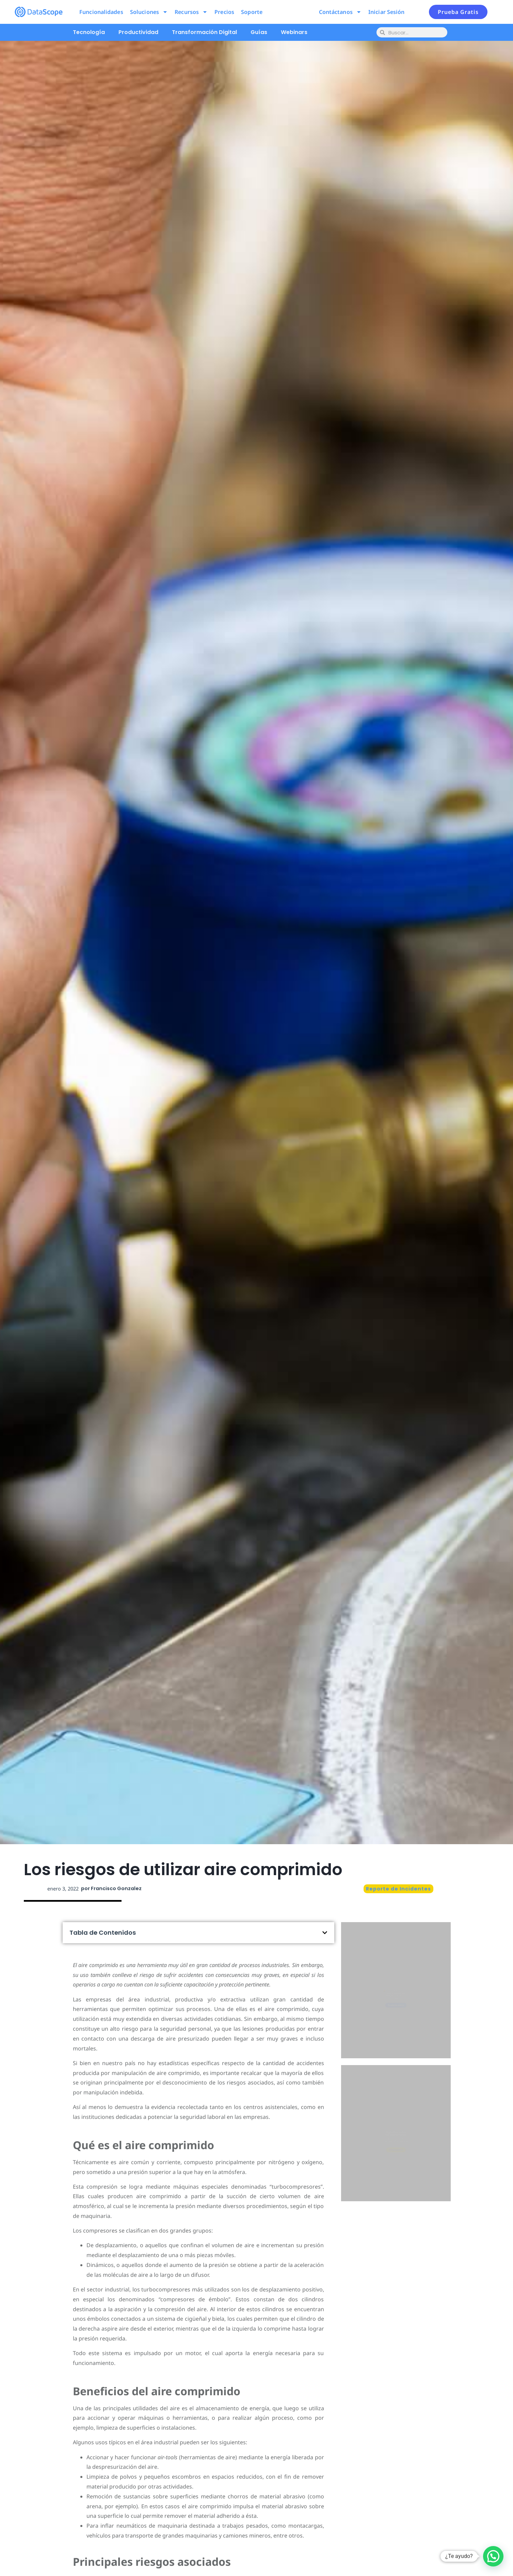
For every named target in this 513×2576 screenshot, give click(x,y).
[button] (324, 1932)
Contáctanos (340, 12)
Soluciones (149, 12)
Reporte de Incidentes (398, 1888)
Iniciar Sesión (386, 12)
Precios (224, 12)
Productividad (138, 32)
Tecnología (89, 32)
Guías (259, 32)
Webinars (294, 32)
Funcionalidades (101, 12)
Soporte (251, 12)
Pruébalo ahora (395, 2020)
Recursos (191, 12)
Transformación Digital (204, 32)
